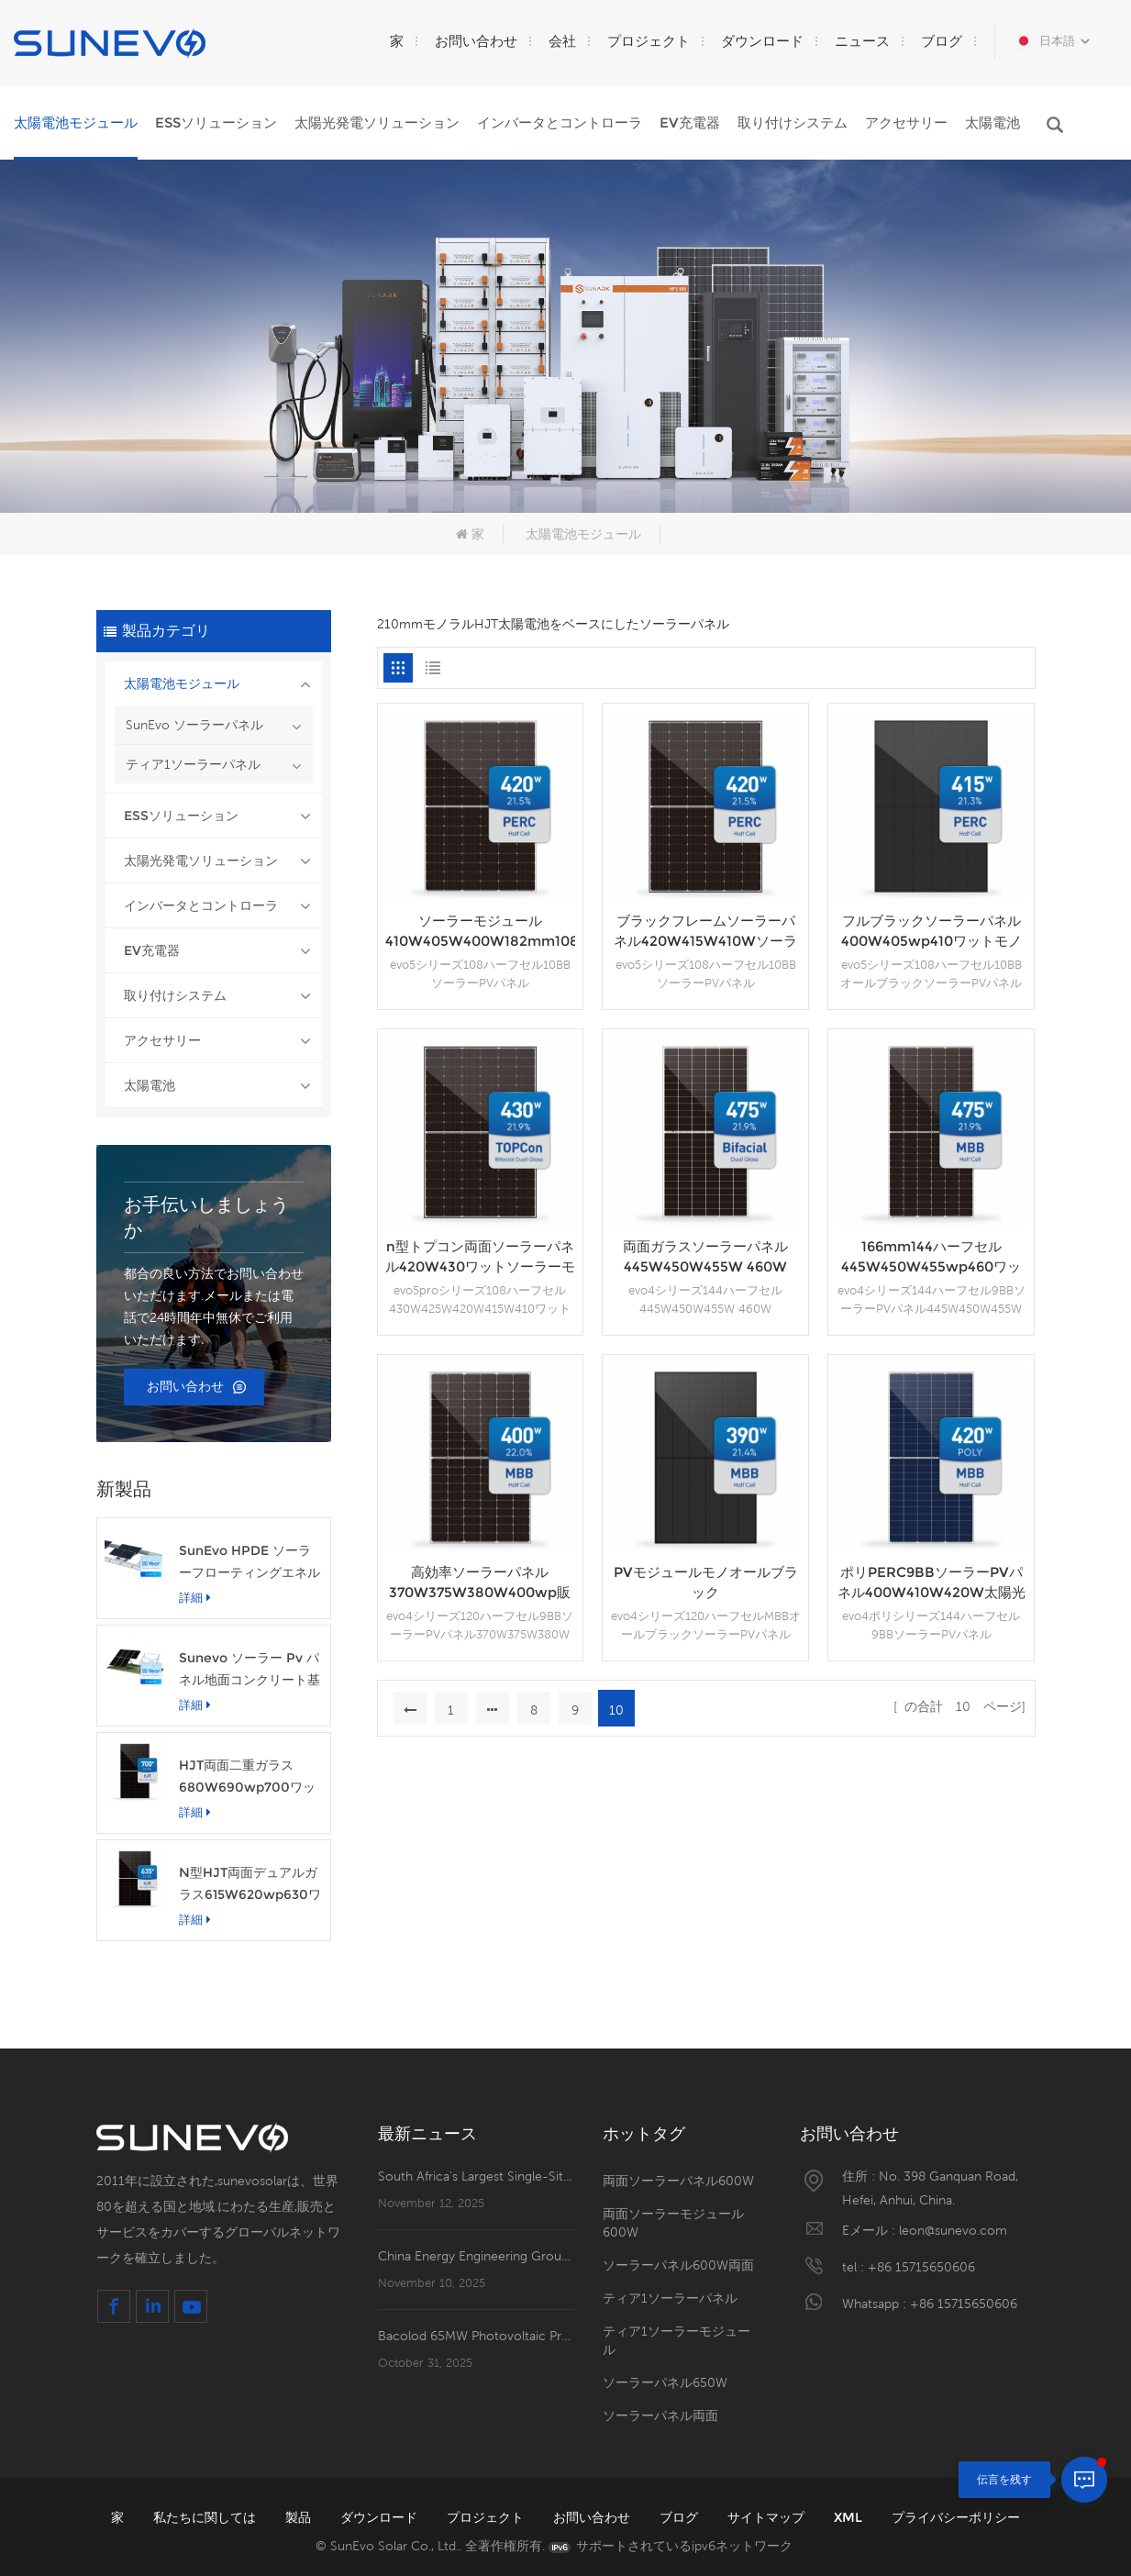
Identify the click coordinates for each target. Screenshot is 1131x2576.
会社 (562, 41)
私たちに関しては (206, 2517)
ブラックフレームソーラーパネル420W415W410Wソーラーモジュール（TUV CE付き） (706, 931)
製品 (300, 2517)
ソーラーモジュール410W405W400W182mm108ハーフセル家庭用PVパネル (480, 931)
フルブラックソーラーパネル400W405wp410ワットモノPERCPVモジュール (931, 931)
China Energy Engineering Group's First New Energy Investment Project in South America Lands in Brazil (476, 2255)
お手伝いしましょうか (206, 1217)
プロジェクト (648, 41)
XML (850, 2517)
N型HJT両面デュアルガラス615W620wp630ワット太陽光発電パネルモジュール (250, 1884)
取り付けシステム (792, 122)
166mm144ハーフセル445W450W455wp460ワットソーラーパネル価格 (931, 1257)
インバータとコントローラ (559, 122)
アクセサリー (906, 122)
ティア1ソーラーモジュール (676, 2340)
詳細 (195, 1597)
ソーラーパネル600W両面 (678, 2265)
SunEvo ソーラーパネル (194, 724)
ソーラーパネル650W (665, 2382)
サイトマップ (767, 2517)
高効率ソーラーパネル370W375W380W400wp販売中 (480, 1583)
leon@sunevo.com (953, 2230)
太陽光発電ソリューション (377, 122)
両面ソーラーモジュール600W (673, 2222)
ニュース (862, 41)
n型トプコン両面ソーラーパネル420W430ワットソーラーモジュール (480, 1257)
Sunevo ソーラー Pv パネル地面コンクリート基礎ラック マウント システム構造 (249, 1670)
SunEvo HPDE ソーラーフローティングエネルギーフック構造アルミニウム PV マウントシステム (249, 1562)
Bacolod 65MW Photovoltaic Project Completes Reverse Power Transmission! (476, 2335)
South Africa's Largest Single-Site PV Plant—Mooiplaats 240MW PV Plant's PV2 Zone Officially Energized (476, 2176)
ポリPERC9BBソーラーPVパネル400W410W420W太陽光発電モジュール (931, 1583)
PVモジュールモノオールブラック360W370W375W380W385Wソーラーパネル (705, 1583)
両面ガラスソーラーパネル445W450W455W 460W (705, 1256)
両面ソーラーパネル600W (678, 2180)
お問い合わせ (476, 41)
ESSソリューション (216, 122)
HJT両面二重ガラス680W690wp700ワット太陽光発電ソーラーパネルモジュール (249, 1777)
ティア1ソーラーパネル (193, 764)
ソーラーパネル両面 (660, 2415)
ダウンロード (762, 41)
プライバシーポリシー (956, 2517)
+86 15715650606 (921, 2267)
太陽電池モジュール (76, 122)
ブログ (941, 41)
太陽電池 (992, 122)
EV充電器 (690, 122)
